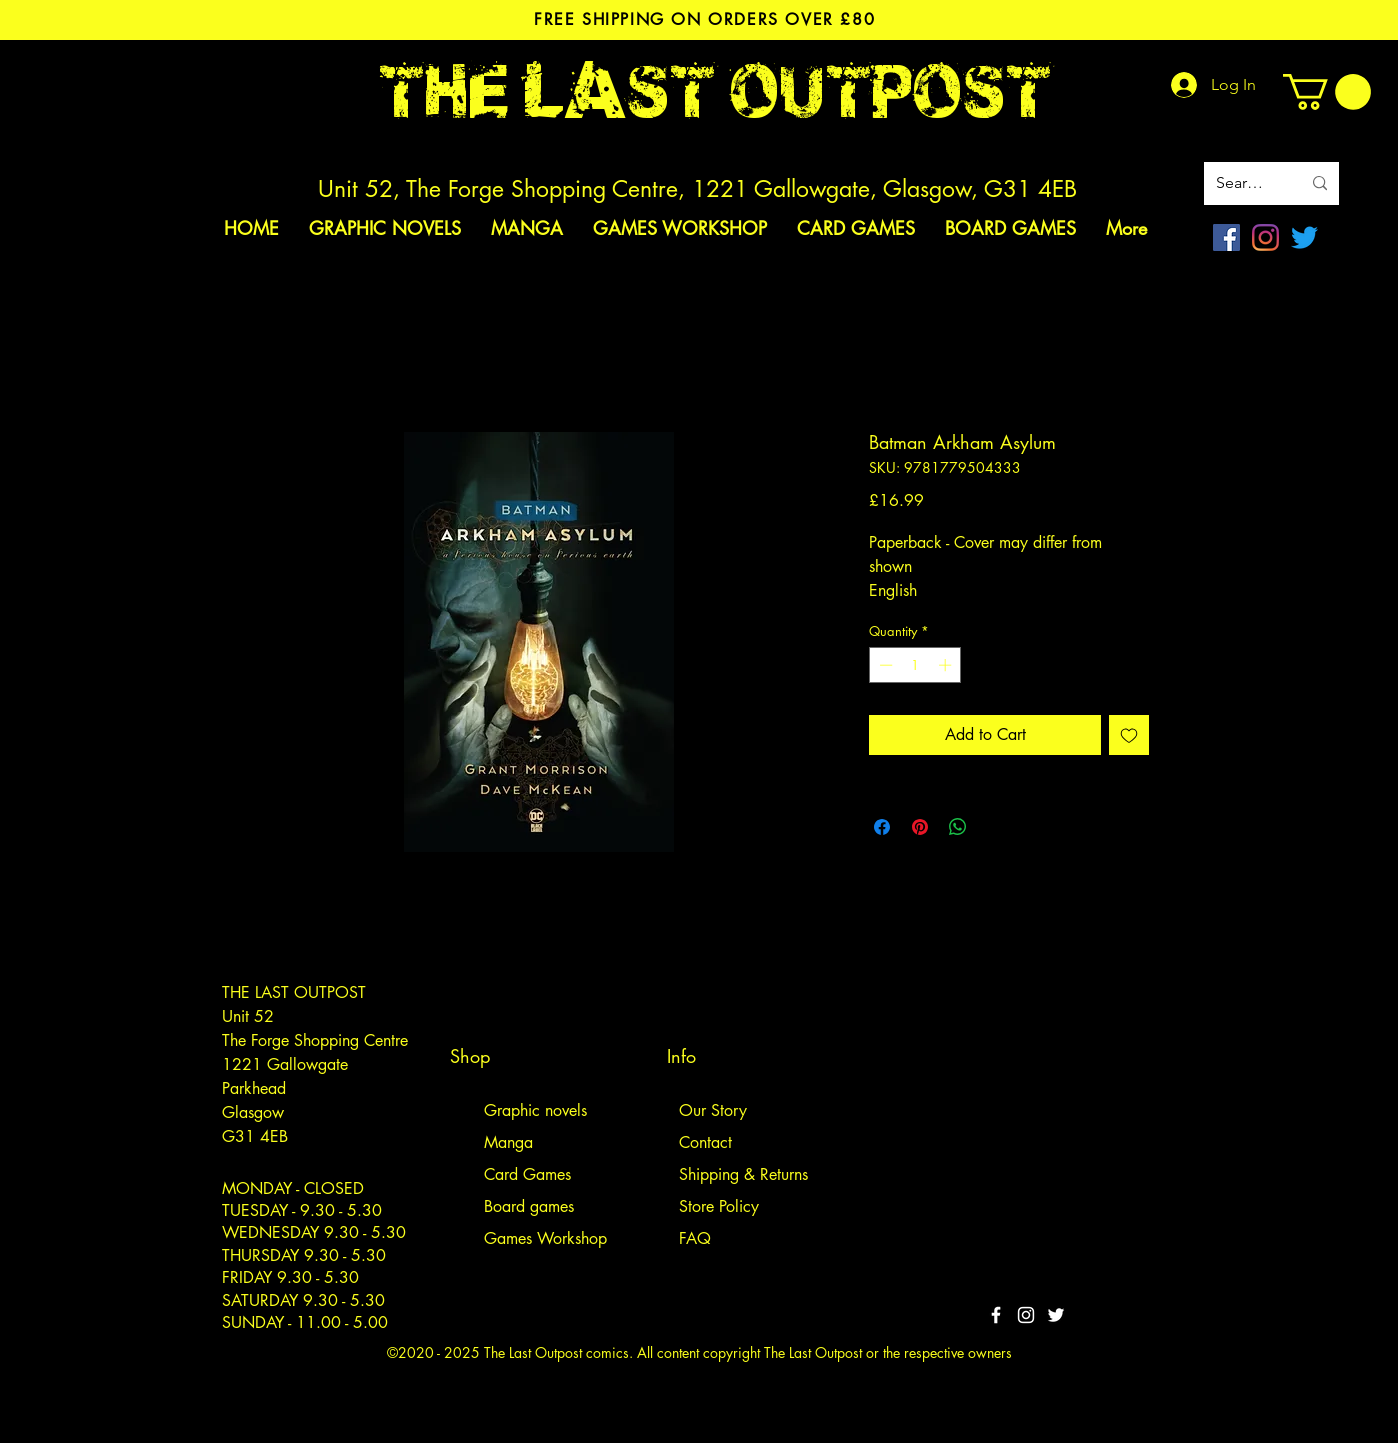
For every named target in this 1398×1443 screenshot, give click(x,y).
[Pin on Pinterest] (920, 827)
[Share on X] (996, 827)
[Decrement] (884, 665)
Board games (529, 1206)
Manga (508, 1142)
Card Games (527, 1174)
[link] (1327, 92)
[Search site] (1243, 183)
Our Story (713, 1110)
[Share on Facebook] (882, 827)
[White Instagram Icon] (1026, 1315)
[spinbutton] (915, 665)
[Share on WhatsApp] (958, 827)
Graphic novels (535, 1110)
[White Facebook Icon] (996, 1315)
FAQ (695, 1238)
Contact (705, 1142)
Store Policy (719, 1206)
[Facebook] (1226, 237)
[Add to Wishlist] (1129, 735)
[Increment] (947, 665)
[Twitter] (1304, 237)
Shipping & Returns (743, 1174)
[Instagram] (1265, 237)
